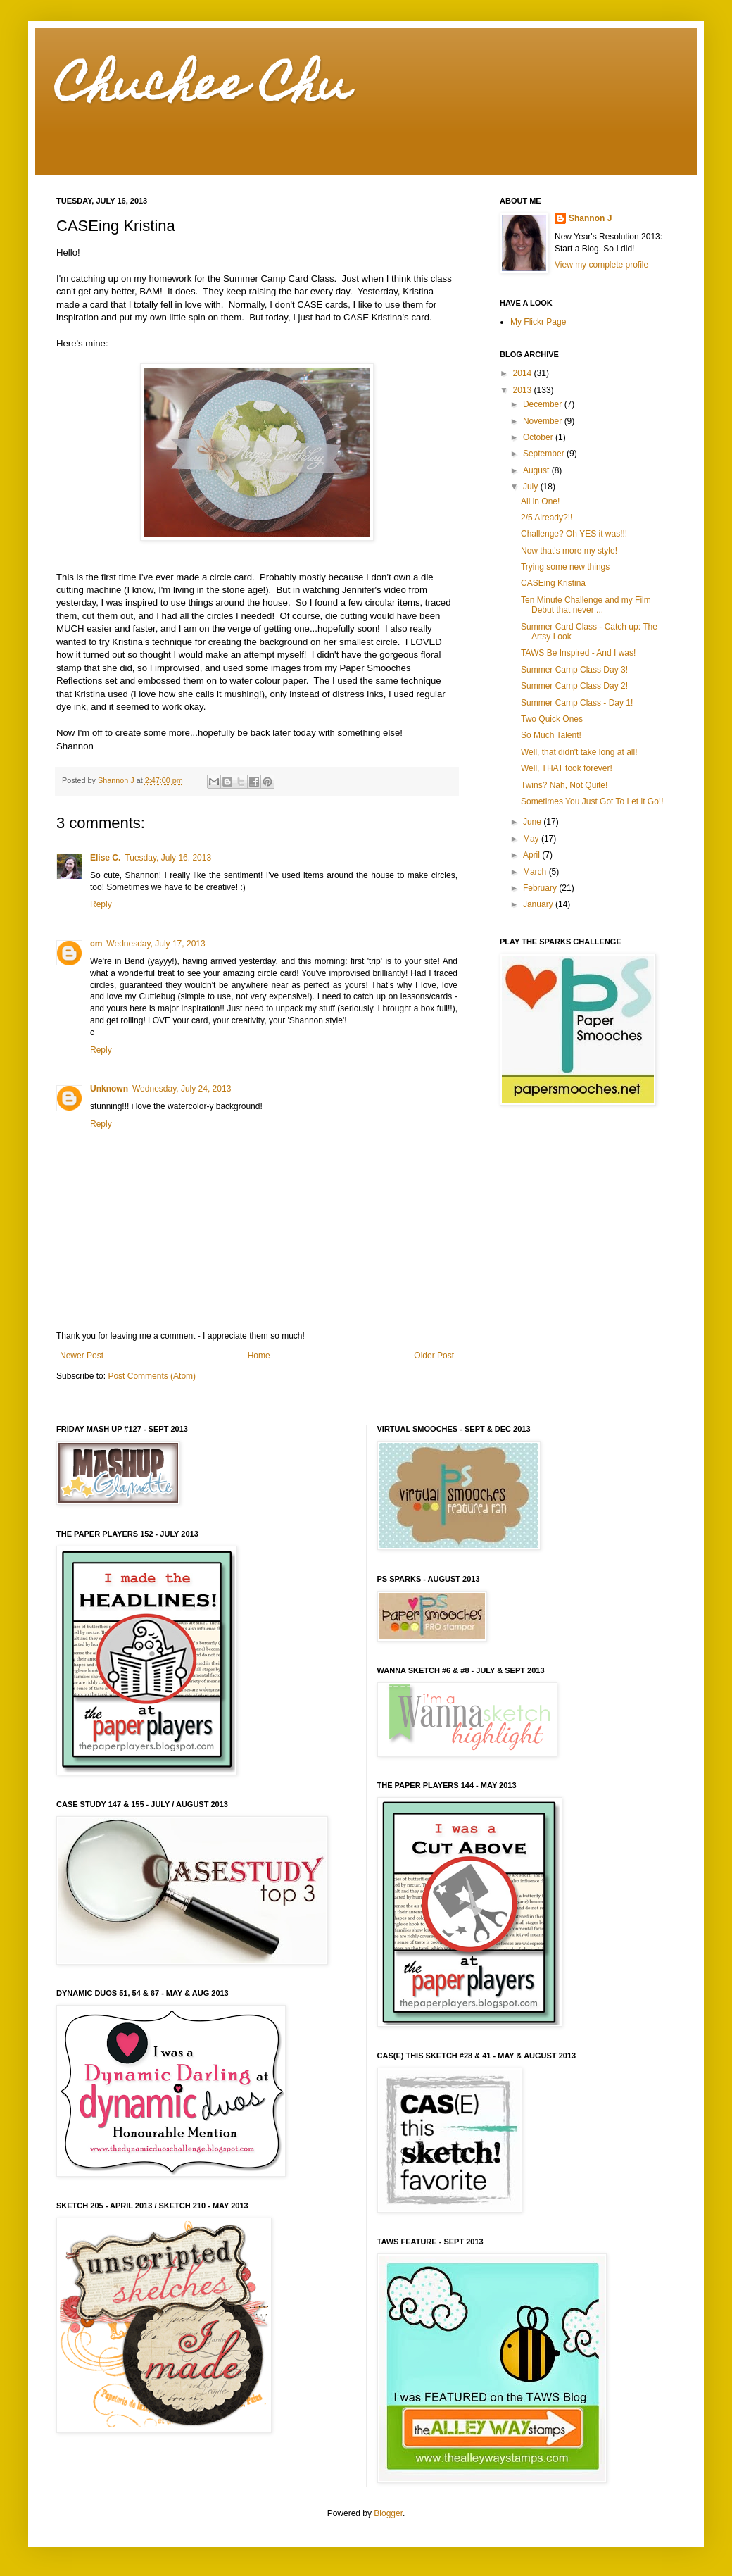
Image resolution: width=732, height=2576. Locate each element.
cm (96, 944)
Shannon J (590, 218)
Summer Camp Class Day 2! (574, 686)
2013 (523, 390)
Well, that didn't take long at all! (579, 752)
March (536, 872)
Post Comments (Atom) (152, 1376)
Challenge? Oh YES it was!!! (574, 534)
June (533, 822)
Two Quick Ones (552, 719)
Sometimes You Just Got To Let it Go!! (592, 801)
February (541, 888)
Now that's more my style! (569, 551)
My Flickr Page (538, 322)
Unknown (109, 1089)
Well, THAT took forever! (566, 768)
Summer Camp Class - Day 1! (577, 703)
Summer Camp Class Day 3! (574, 670)
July (532, 487)
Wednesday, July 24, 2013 (181, 1089)
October (539, 437)
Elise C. (105, 858)
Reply (101, 904)
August (537, 470)
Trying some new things (565, 567)
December (543, 404)
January (539, 904)
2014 (523, 373)
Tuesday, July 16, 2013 (168, 858)
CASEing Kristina (553, 583)
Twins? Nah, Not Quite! (564, 785)
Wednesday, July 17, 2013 (155, 944)
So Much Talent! (551, 735)
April (532, 855)
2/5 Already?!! (546, 518)
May (532, 839)
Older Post (434, 1356)
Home (259, 1356)
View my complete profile (601, 265)
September (545, 453)
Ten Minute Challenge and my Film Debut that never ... (586, 605)
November (543, 421)
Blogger (388, 2513)
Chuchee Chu (203, 89)
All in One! (540, 501)
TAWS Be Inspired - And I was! (578, 653)
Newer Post (81, 1356)
